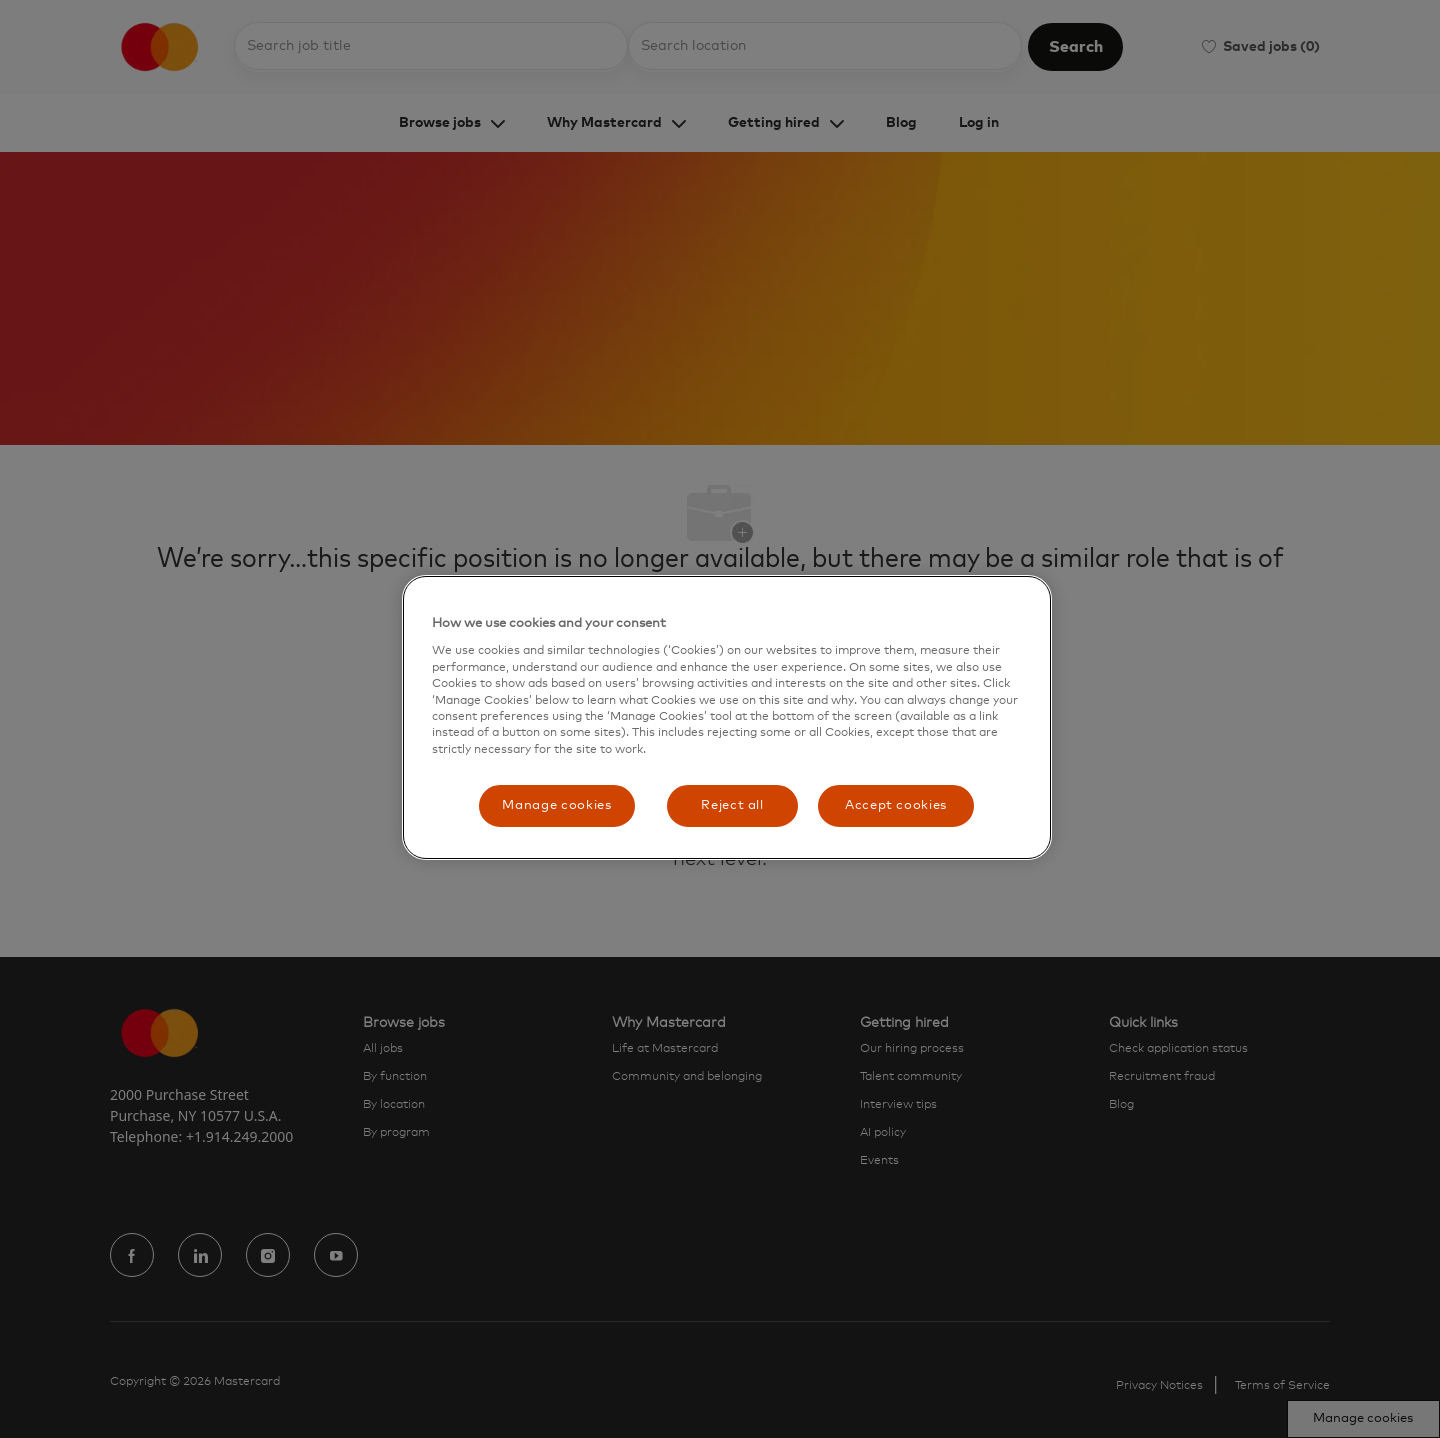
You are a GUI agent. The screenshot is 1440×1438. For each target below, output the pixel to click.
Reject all (732, 805)
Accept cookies (896, 805)
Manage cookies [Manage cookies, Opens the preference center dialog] (556, 805)
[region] (727, 717)
